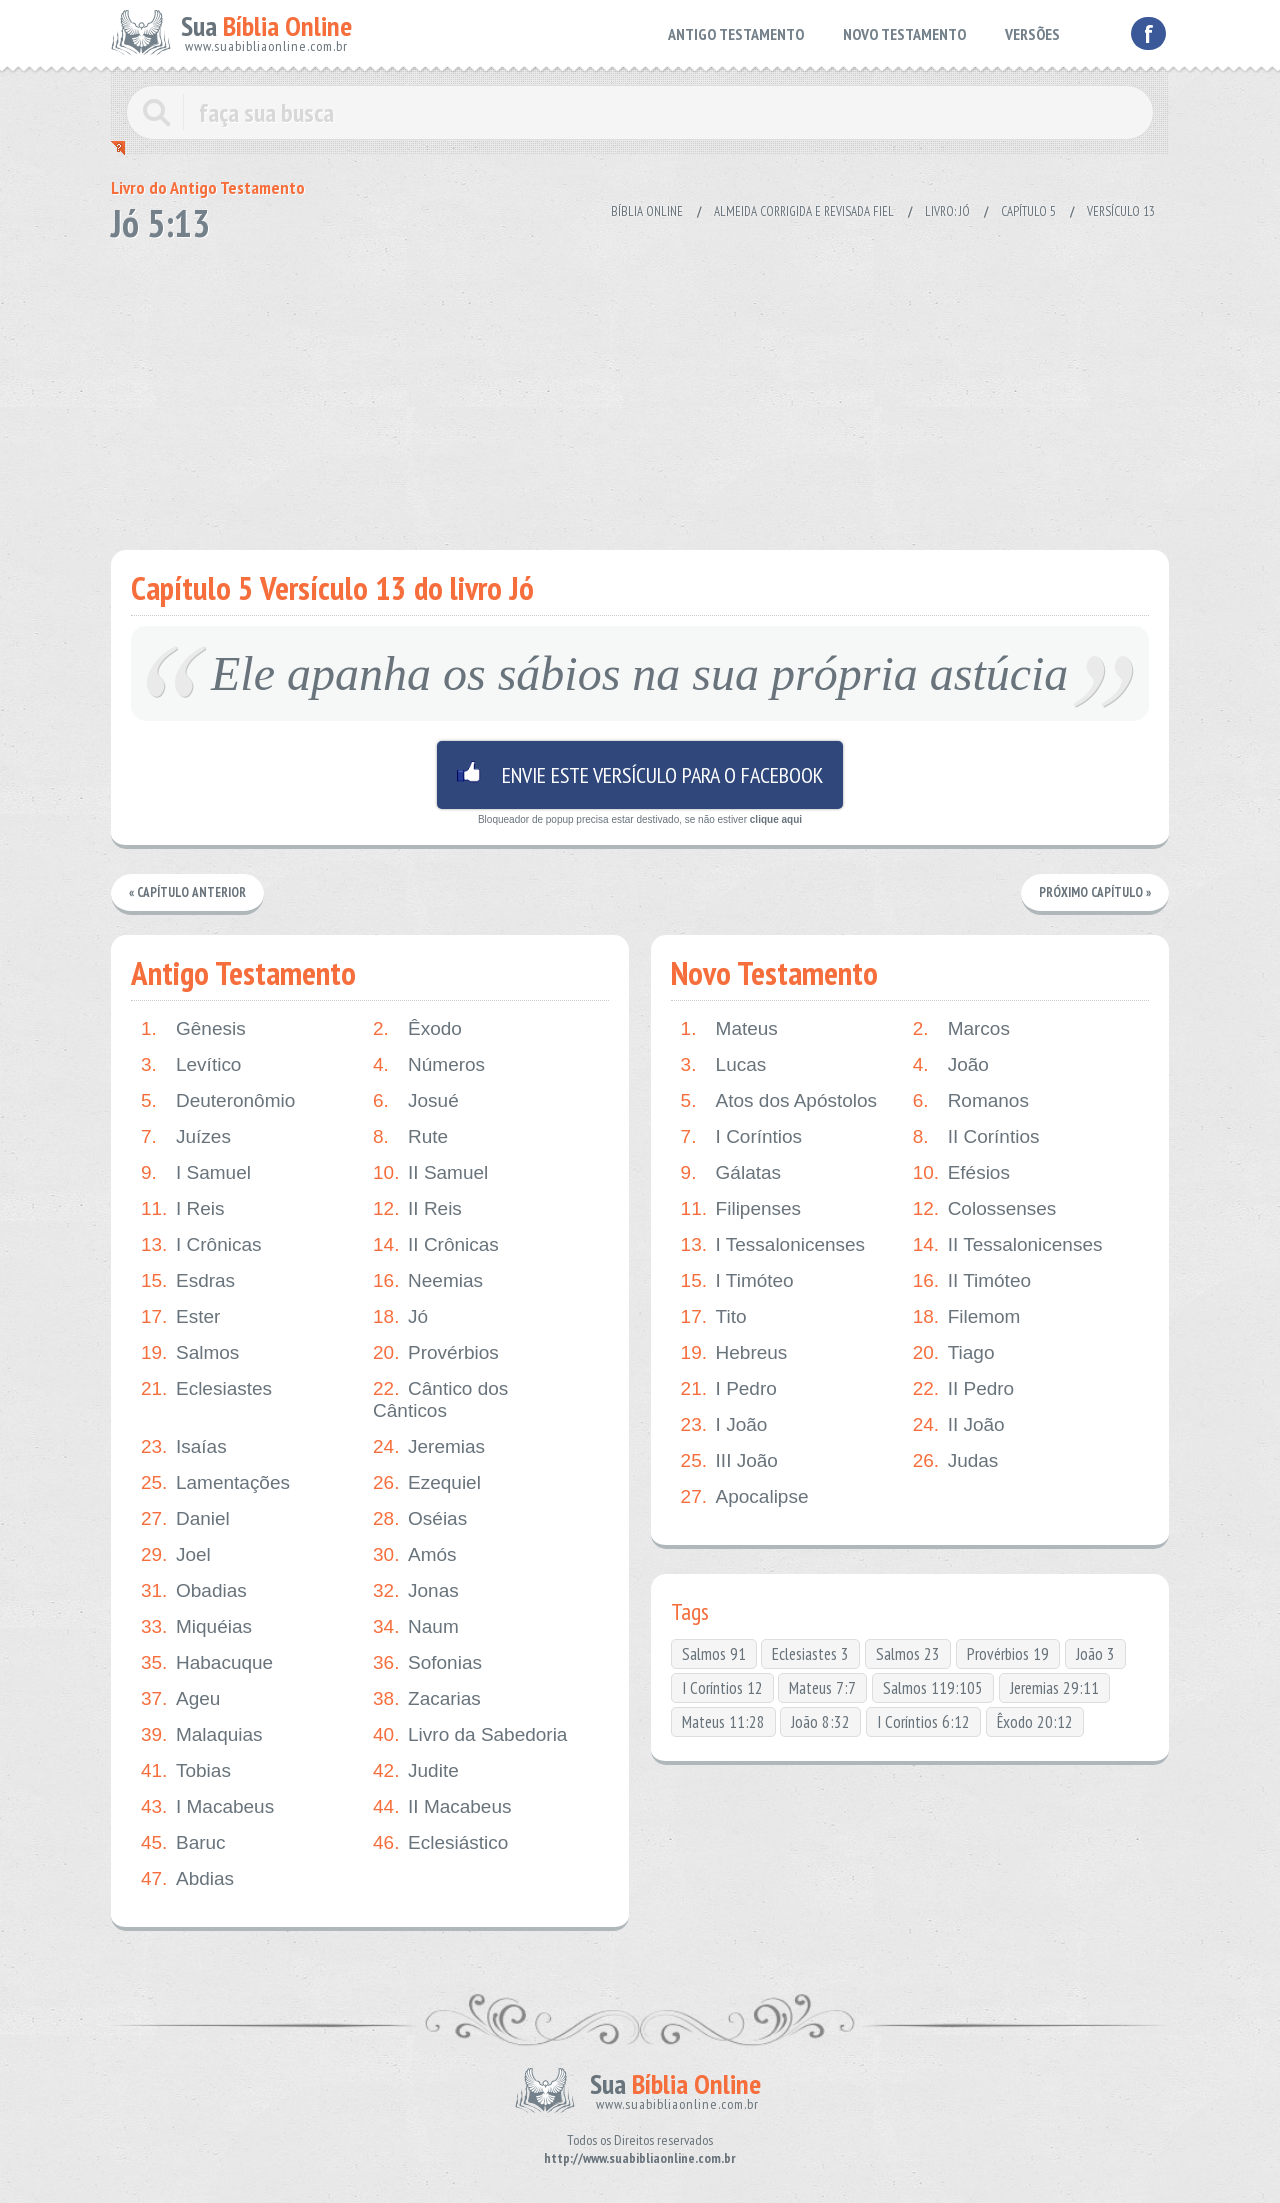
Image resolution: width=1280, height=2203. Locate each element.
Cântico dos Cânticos (440, 1399)
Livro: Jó (947, 211)
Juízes (186, 1137)
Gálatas (731, 1173)
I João (724, 1425)
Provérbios (436, 1353)
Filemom (967, 1317)
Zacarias (427, 1699)
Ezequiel (427, 1483)
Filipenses (741, 1209)
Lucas (724, 1065)
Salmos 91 (714, 1654)
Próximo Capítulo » (1095, 892)
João (951, 1065)
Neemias (428, 1281)
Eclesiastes (206, 1389)
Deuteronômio (218, 1101)
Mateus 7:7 (822, 1688)
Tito (714, 1317)
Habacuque (207, 1663)
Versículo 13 (1121, 211)
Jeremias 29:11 (1054, 1688)
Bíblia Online (647, 211)
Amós (415, 1555)
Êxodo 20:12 (1035, 1722)
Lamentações (215, 1483)
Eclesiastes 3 (810, 1654)
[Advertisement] (640, 390)
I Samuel (196, 1173)
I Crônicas (201, 1245)
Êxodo (417, 1029)
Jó (400, 1317)
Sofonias (427, 1663)
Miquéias (196, 1627)
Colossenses (985, 1209)
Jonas (416, 1591)
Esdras (188, 1281)
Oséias (420, 1519)
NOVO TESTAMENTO (904, 34)
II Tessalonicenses (1008, 1245)
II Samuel (430, 1173)
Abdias (187, 1879)
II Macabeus (442, 1807)
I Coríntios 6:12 (923, 1722)
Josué (416, 1101)
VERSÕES (1032, 34)
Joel (176, 1555)
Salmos (190, 1353)
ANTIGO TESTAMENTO (736, 34)
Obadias (194, 1591)
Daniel (185, 1519)
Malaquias (202, 1735)
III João (729, 1461)
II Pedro (964, 1389)
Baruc (183, 1843)
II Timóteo (972, 1281)
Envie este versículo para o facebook (640, 775)
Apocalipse (745, 1497)
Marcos (961, 1029)
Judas (956, 1461)
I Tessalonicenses (773, 1245)
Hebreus (734, 1353)
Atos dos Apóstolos (779, 1101)
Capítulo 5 (1028, 211)
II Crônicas (436, 1245)
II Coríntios (976, 1137)
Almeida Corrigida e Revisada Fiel (804, 211)
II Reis (417, 1209)
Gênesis (193, 1029)
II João (959, 1425)
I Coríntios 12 (722, 1688)
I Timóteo (737, 1281)
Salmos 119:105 (933, 1688)
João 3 (1095, 1654)
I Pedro (729, 1389)
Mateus (729, 1029)
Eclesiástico (440, 1843)
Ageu (180, 1699)
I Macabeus (207, 1807)
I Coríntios (742, 1137)
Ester (180, 1317)
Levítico (191, 1065)
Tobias (186, 1771)
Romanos (971, 1101)
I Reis (183, 1209)
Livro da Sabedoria (470, 1735)
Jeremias (429, 1447)
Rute (410, 1137)
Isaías (184, 1447)
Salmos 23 (908, 1654)
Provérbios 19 (1008, 1654)
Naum (416, 1627)
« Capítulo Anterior (187, 892)
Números (429, 1065)
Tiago (954, 1353)
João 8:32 (820, 1722)
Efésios (961, 1173)
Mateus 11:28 (723, 1722)
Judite (416, 1771)
